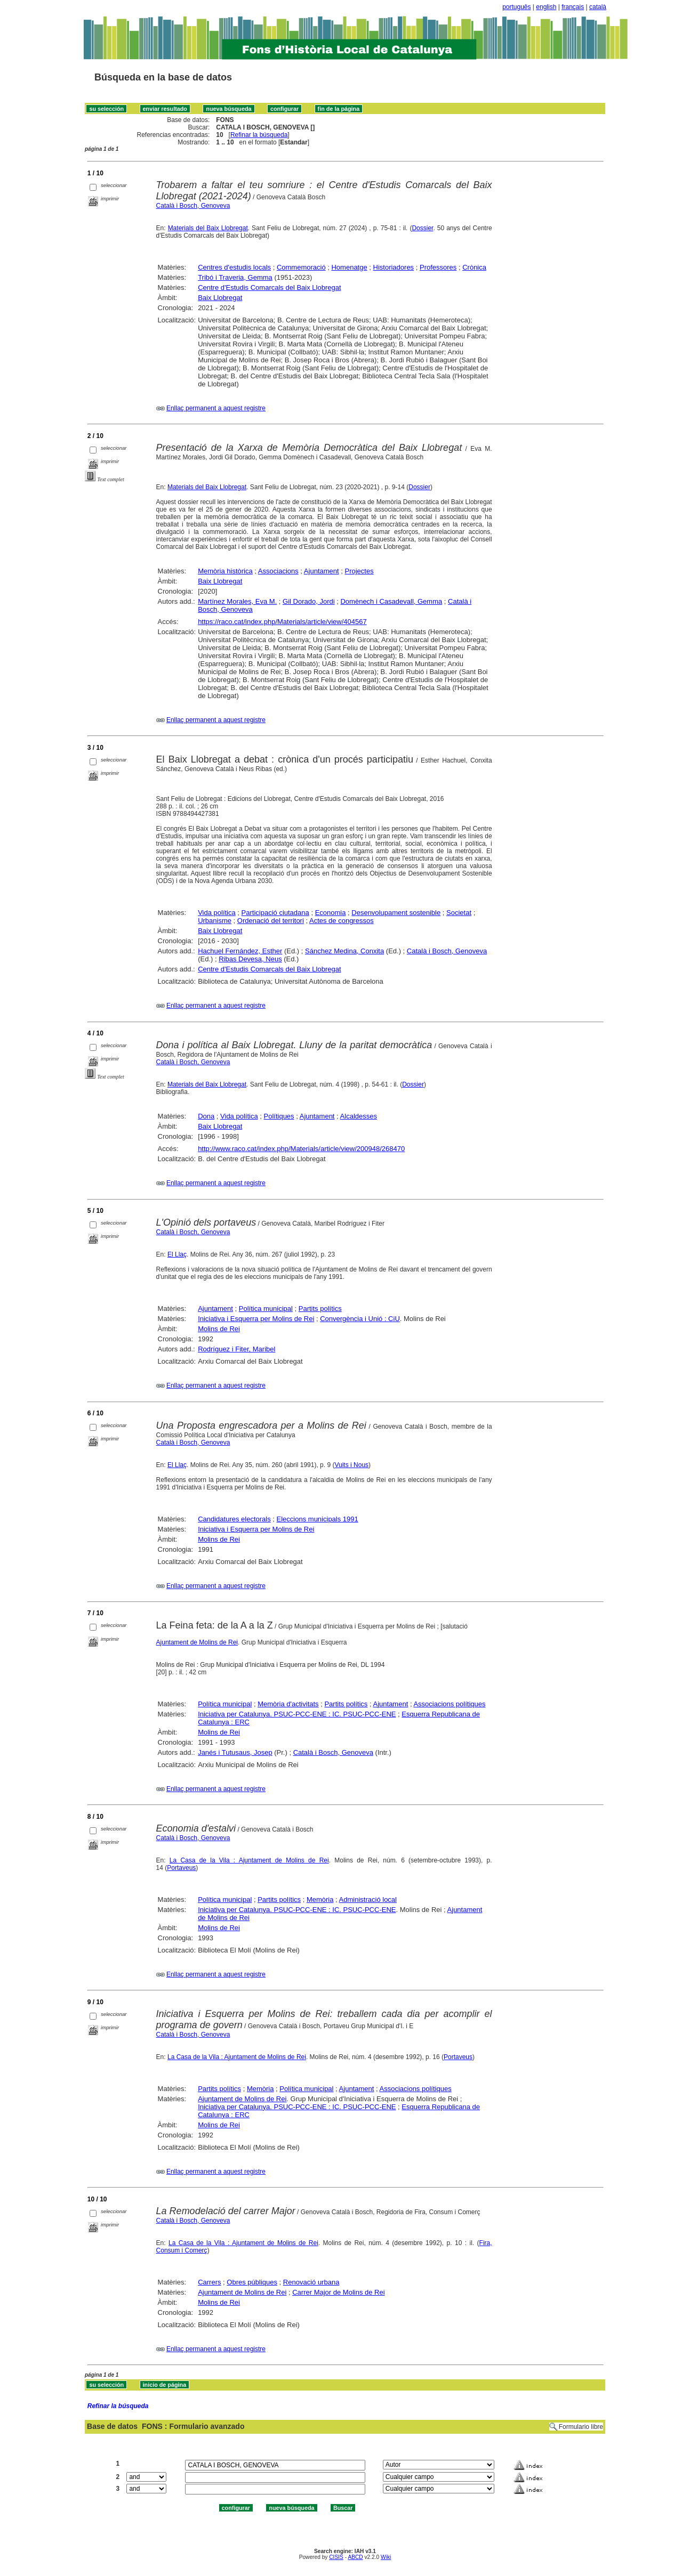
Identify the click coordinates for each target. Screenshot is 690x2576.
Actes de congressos (341, 921)
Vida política (217, 913)
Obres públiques (252, 2282)
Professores (438, 267)
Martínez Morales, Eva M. (237, 601)
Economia (330, 913)
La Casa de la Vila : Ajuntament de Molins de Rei (249, 1860)
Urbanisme (214, 921)
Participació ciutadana (275, 913)
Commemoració (301, 267)
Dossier (422, 228)
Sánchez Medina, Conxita (344, 951)
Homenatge (349, 267)
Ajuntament (321, 571)
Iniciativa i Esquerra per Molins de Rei (256, 1319)
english (546, 7)
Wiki (386, 2557)
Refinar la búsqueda (258, 135)
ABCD (355, 2557)
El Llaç (177, 1254)
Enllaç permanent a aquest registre (216, 408)
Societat (458, 913)
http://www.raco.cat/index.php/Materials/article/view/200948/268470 (301, 1149)
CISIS (336, 2557)
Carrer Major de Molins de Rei (338, 2292)
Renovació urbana (311, 2282)
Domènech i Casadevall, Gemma (391, 601)
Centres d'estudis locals (234, 267)
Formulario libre (581, 2427)
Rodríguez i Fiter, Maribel (236, 1349)
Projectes (358, 571)
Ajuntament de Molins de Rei (197, 1642)
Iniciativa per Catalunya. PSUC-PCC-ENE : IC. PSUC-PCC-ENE (297, 1714)
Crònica (474, 267)
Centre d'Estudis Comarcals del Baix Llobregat (269, 287)
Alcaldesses (358, 1116)
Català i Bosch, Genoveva (193, 205)
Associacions (278, 571)
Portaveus (181, 1868)
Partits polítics (320, 1309)
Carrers (209, 2282)
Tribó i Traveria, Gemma (235, 277)
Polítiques (279, 1116)
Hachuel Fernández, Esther (240, 951)
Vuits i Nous (351, 1465)
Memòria (320, 1899)
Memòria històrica (225, 571)
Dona (206, 1116)
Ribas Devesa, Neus (250, 959)
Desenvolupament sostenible (395, 913)
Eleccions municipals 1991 (317, 1519)
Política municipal (266, 1309)
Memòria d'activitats (288, 1704)
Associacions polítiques (449, 1704)
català (597, 7)
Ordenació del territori (270, 921)
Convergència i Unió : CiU (360, 1319)
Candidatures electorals (234, 1519)
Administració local (368, 1899)
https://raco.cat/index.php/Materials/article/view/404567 (282, 622)
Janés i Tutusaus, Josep (235, 1752)
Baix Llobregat (220, 298)
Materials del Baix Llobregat (208, 228)
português (516, 7)
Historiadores (393, 267)
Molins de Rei (219, 1329)
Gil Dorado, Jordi (309, 601)
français (572, 7)
